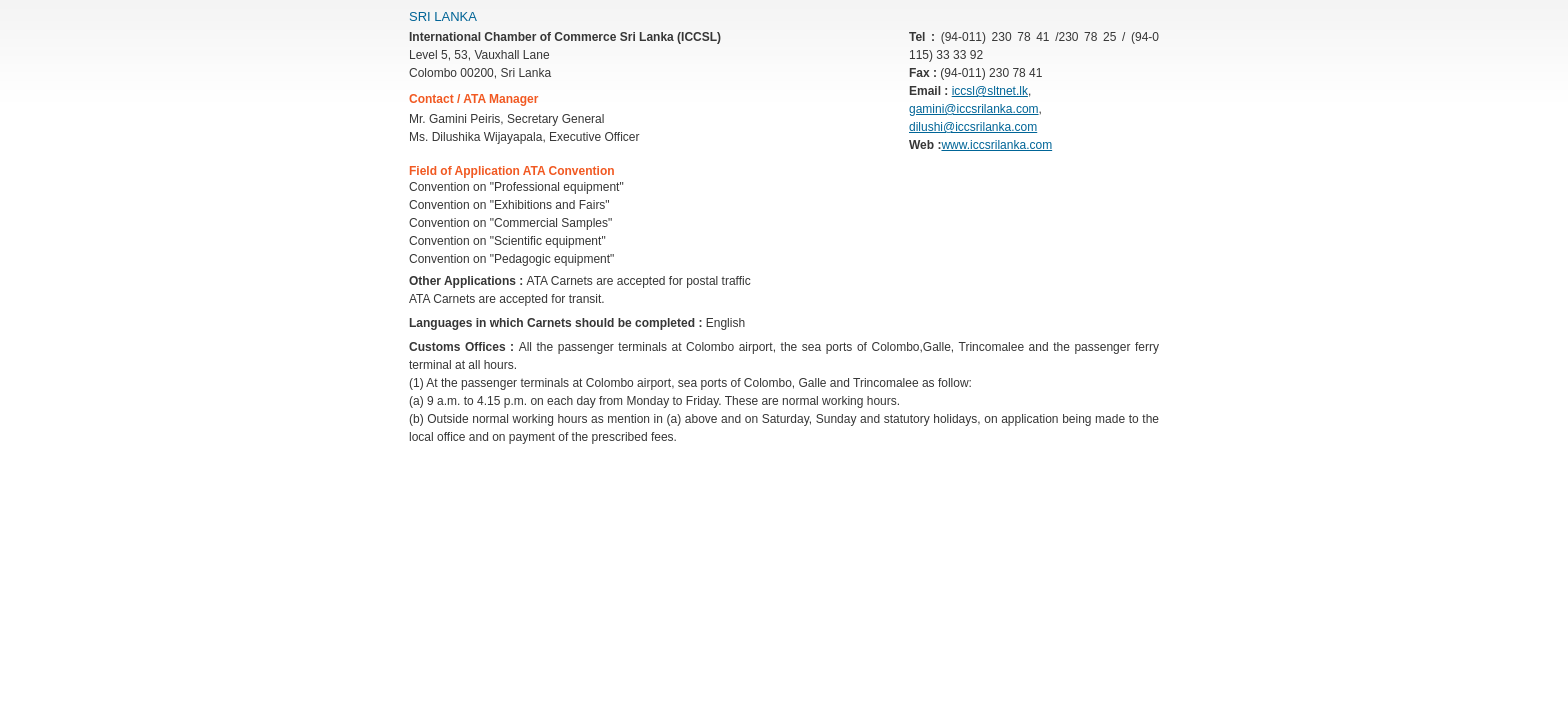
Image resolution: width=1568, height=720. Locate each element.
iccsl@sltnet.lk (990, 91)
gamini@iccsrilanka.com (974, 109)
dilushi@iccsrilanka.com (973, 127)
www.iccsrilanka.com (996, 145)
